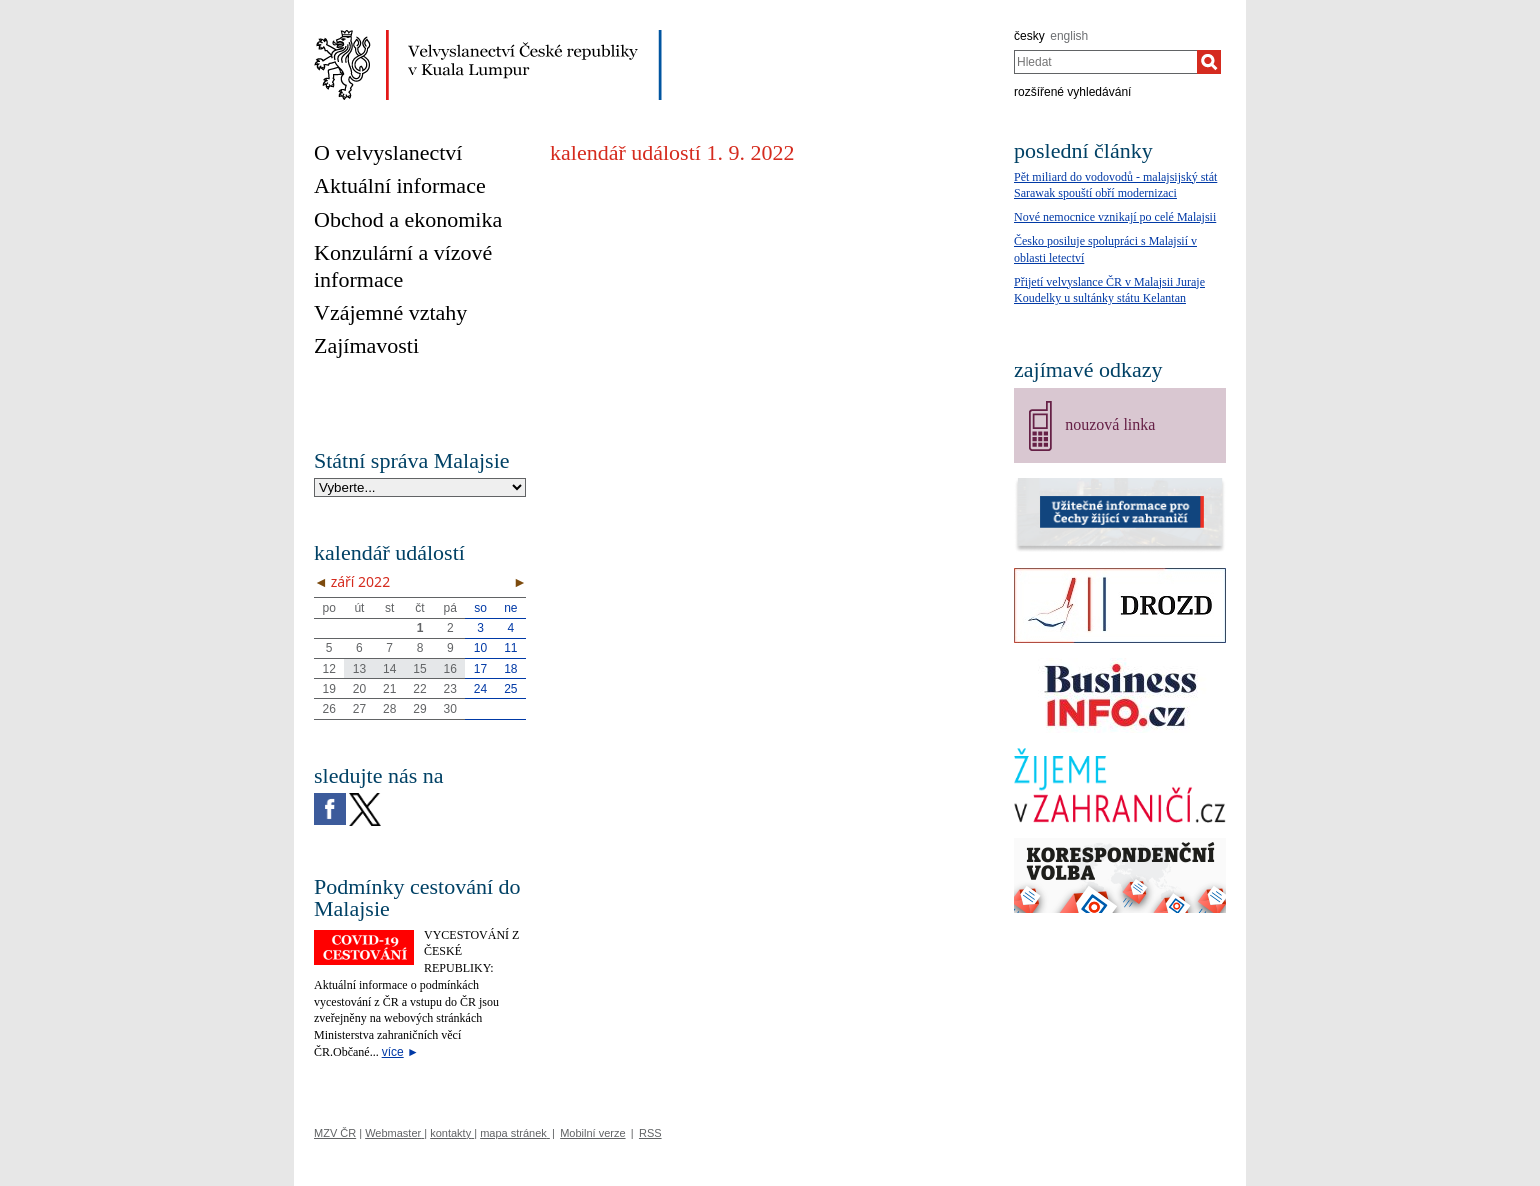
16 (450, 669)
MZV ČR (335, 1133)
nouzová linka (1110, 424)
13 (359, 669)
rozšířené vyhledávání (1072, 92)
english (1069, 36)
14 (389, 669)
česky (1029, 36)
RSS (650, 1133)
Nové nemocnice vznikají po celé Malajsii (1115, 217)
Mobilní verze (592, 1133)
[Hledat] (1209, 62)
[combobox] (1105, 62)
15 (419, 669)
